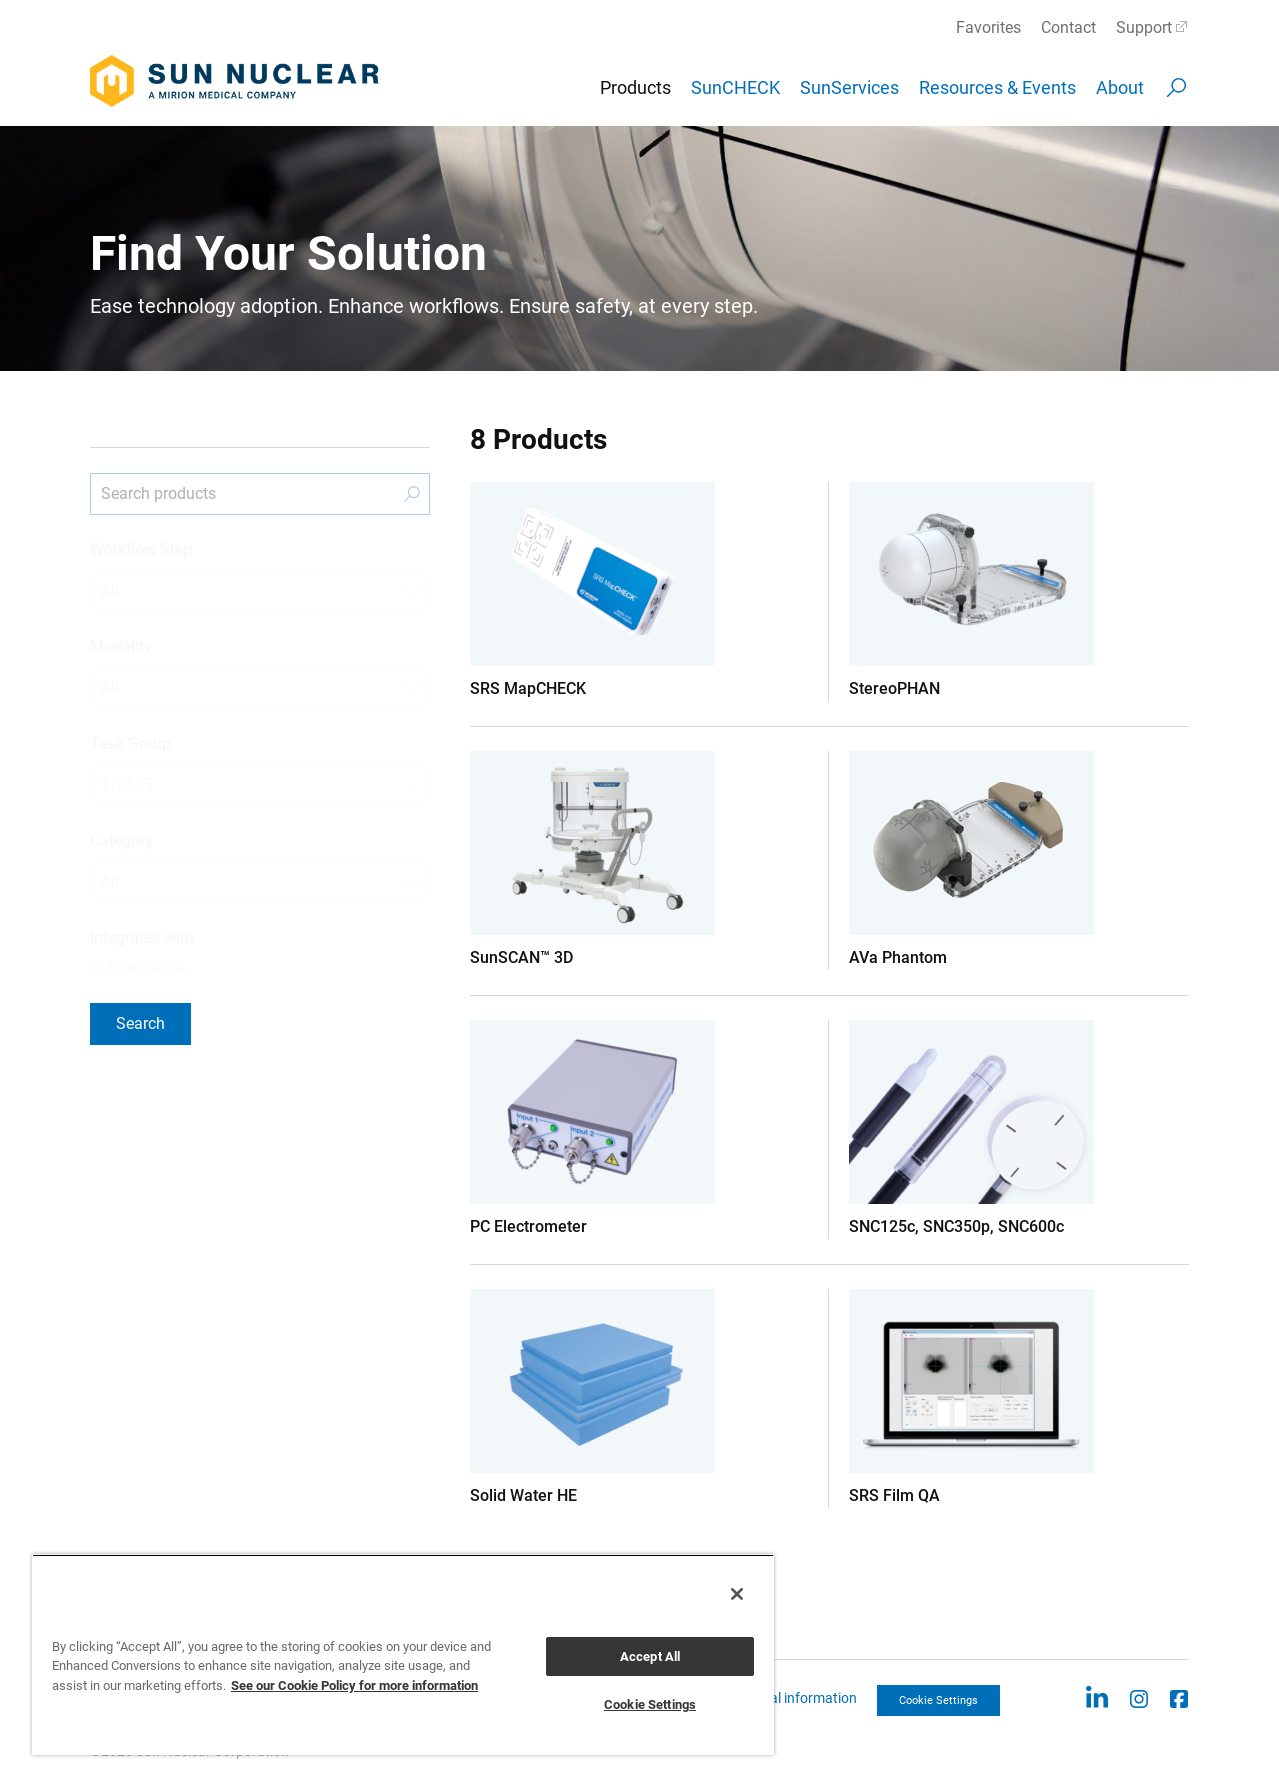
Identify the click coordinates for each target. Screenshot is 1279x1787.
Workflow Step (141, 549)
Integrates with (142, 937)
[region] (403, 1654)
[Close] (737, 1594)
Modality (121, 646)
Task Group (130, 743)
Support (1144, 27)
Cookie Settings (938, 1700)
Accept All (650, 1656)
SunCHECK (735, 87)
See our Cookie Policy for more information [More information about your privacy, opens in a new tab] (354, 1685)
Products (635, 87)
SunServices (849, 87)
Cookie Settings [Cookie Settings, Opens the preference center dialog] (650, 1704)
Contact (1068, 27)
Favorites (988, 27)
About (1120, 87)
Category (121, 840)
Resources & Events (997, 87)
